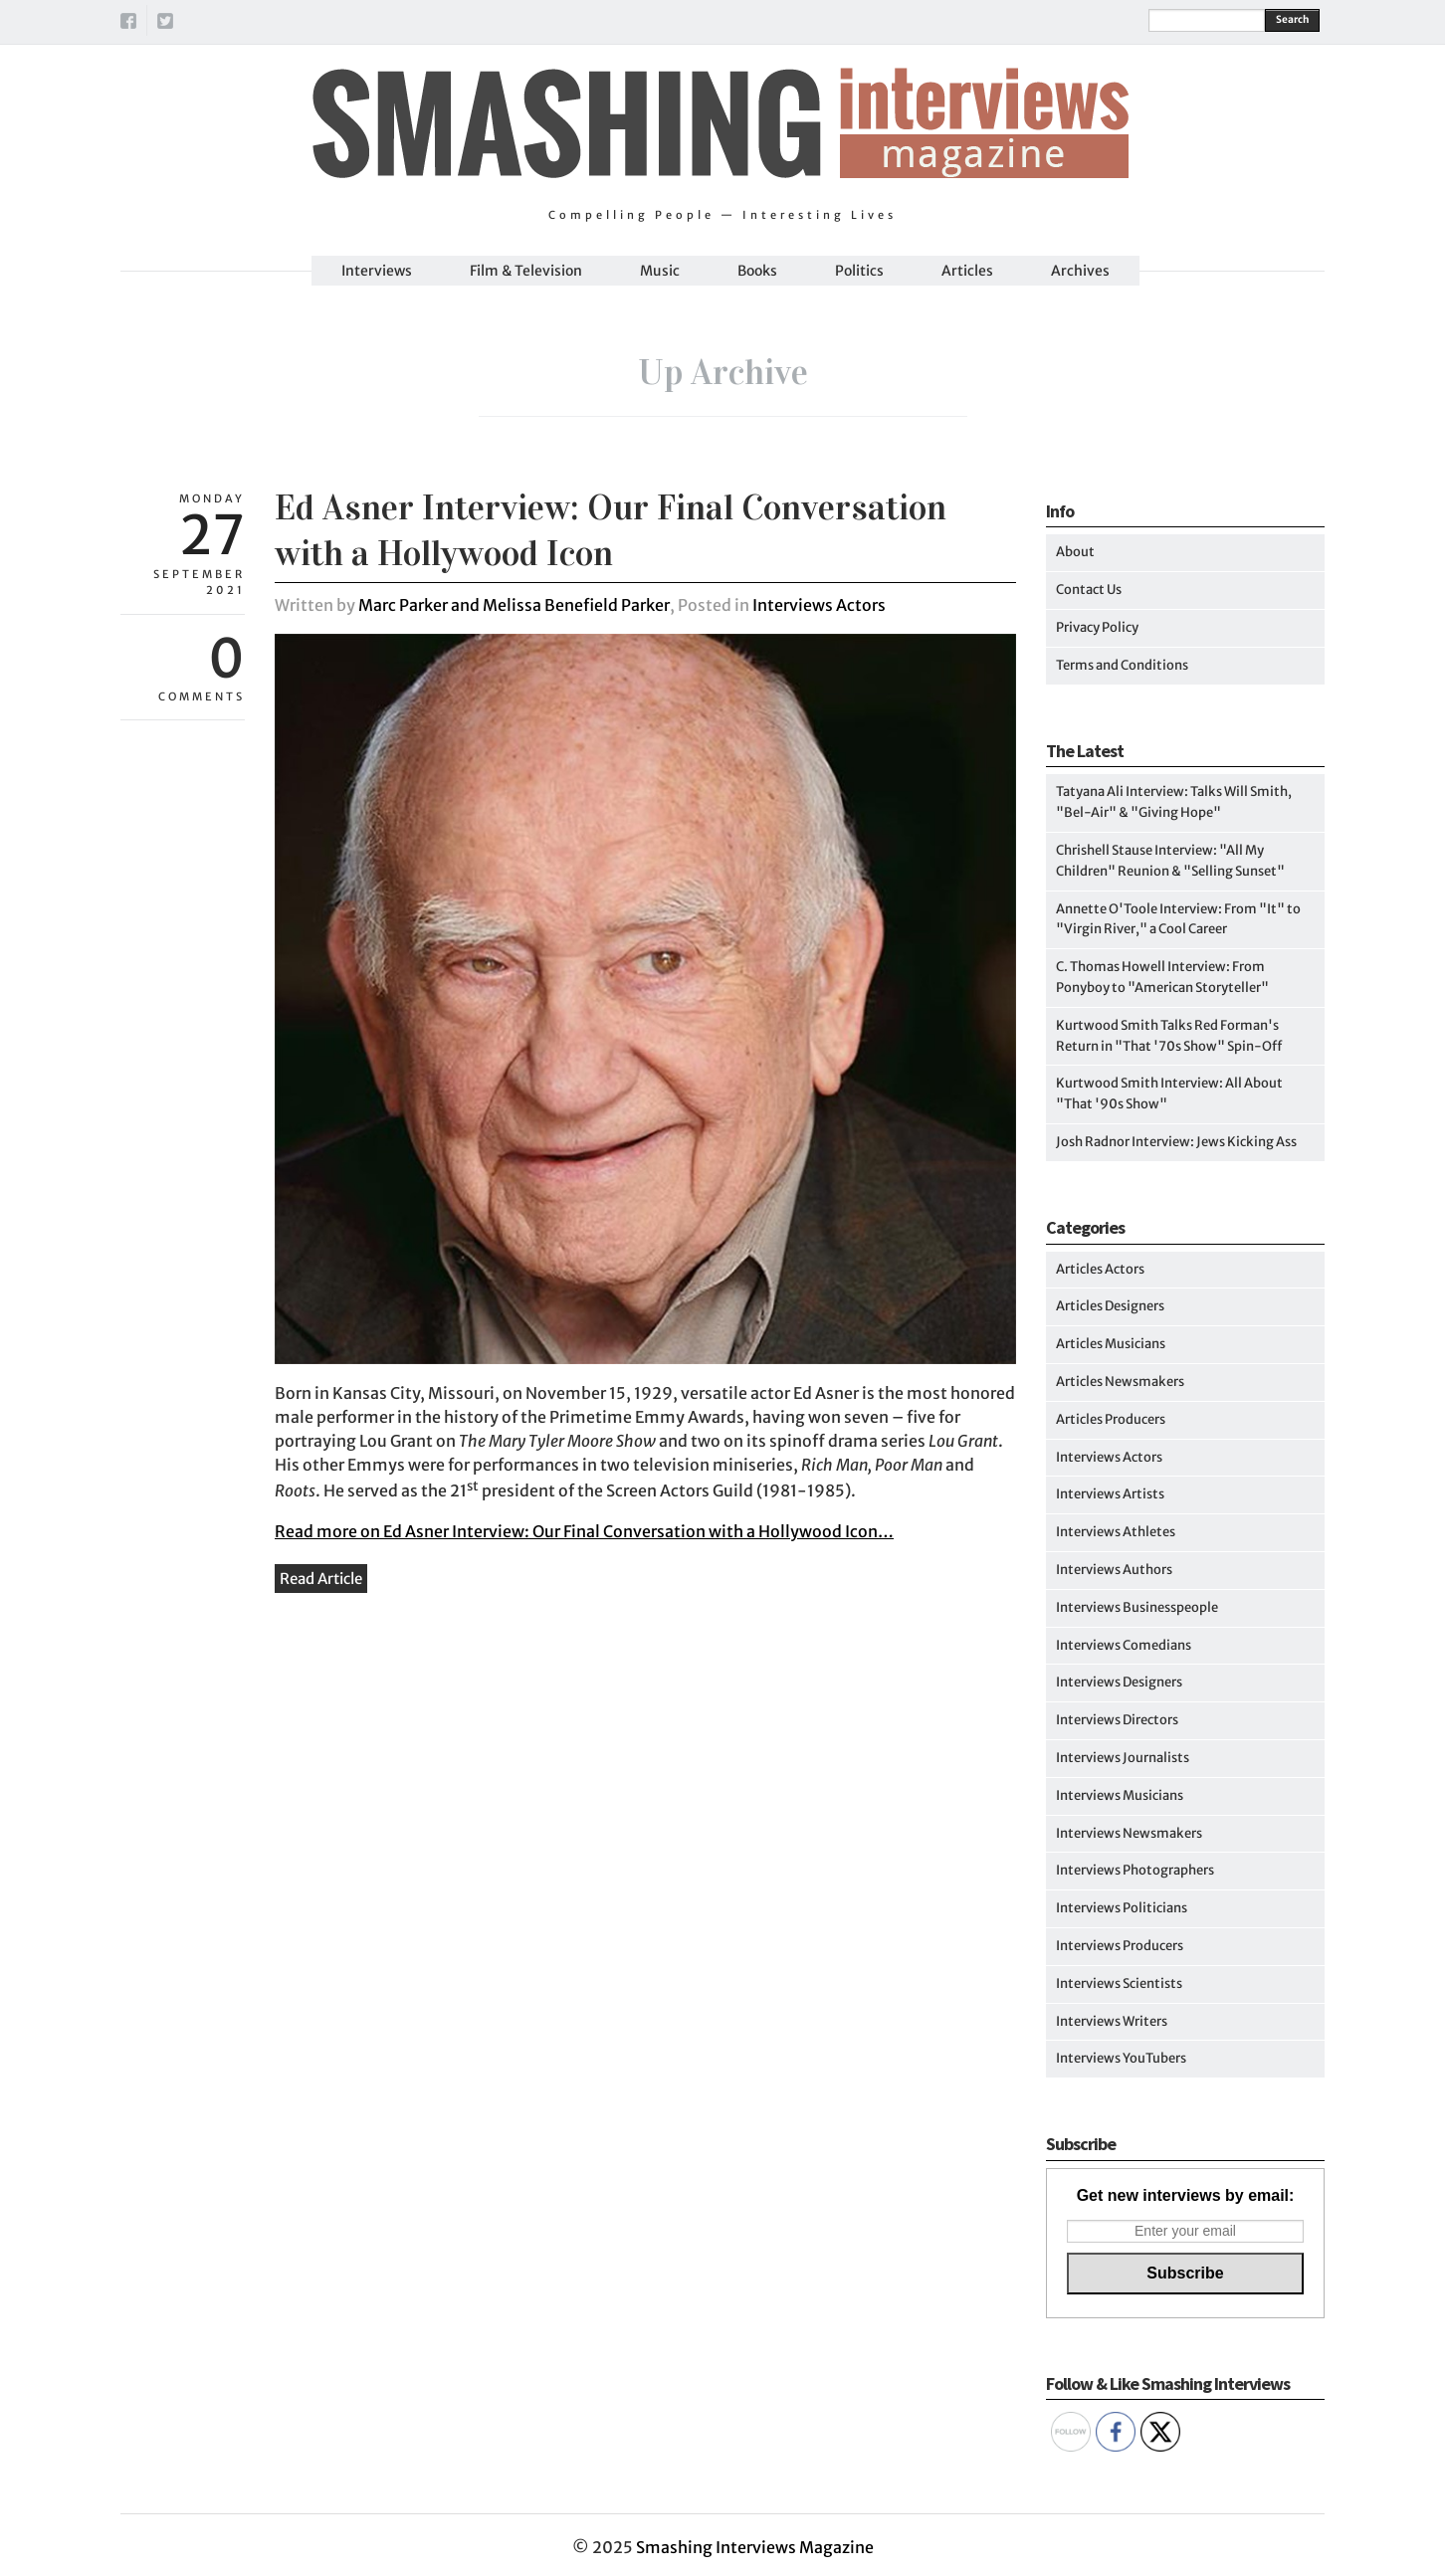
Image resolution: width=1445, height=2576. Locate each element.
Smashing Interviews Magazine (755, 2547)
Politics (859, 271)
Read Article (321, 1578)
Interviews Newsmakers (1129, 1833)
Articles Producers (1110, 1419)
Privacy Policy (1097, 627)
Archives (1080, 271)
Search (1292, 19)
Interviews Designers (1119, 1682)
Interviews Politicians (1121, 1907)
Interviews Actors (819, 605)
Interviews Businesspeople (1137, 1607)
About (1075, 551)
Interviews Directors (1117, 1719)
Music (660, 271)
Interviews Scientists (1119, 1983)
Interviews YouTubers (1121, 2058)
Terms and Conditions (1122, 665)
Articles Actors (1100, 1269)
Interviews (376, 271)
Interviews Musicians (1119, 1795)
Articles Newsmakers (1120, 1381)
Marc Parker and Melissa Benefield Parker (514, 605)
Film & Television (526, 271)
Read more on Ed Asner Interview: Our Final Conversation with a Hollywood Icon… (584, 1531)
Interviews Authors (1114, 1569)
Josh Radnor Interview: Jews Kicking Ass (1176, 1141)
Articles (967, 271)
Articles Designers (1110, 1305)
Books (757, 271)
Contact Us (1089, 589)
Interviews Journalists (1122, 1757)
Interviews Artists (1110, 1494)
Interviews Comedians (1123, 1645)
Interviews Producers (1119, 1945)
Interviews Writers (1111, 2021)
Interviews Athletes (1115, 1531)
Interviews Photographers (1135, 1870)
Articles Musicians (1110, 1343)
